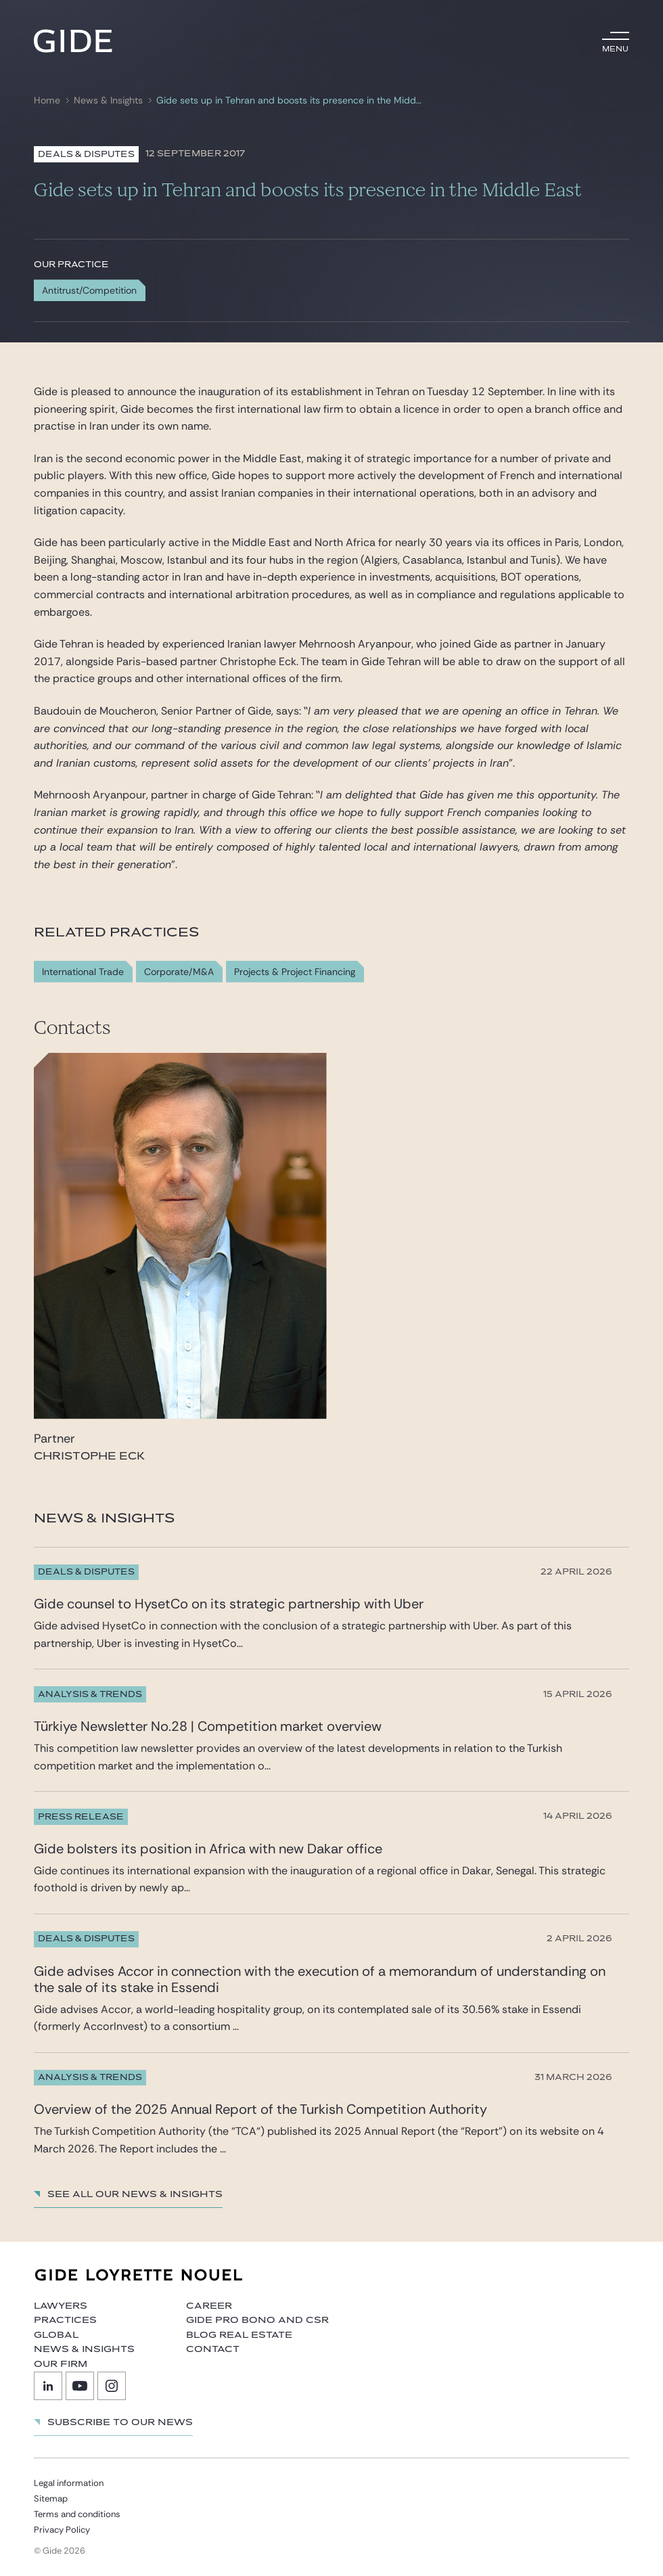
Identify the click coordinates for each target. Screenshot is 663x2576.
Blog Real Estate (239, 2335)
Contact (212, 2349)
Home (47, 100)
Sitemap (51, 2498)
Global (56, 2335)
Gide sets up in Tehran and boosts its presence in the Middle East (288, 100)
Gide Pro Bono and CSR (257, 2320)
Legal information (69, 2483)
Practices (65, 2320)
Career (209, 2306)
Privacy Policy (62, 2529)
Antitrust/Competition (89, 290)
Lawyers (60, 2306)
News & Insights (108, 100)
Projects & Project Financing (294, 972)
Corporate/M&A (179, 972)
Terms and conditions (77, 2514)
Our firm (60, 2364)
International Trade (83, 972)
